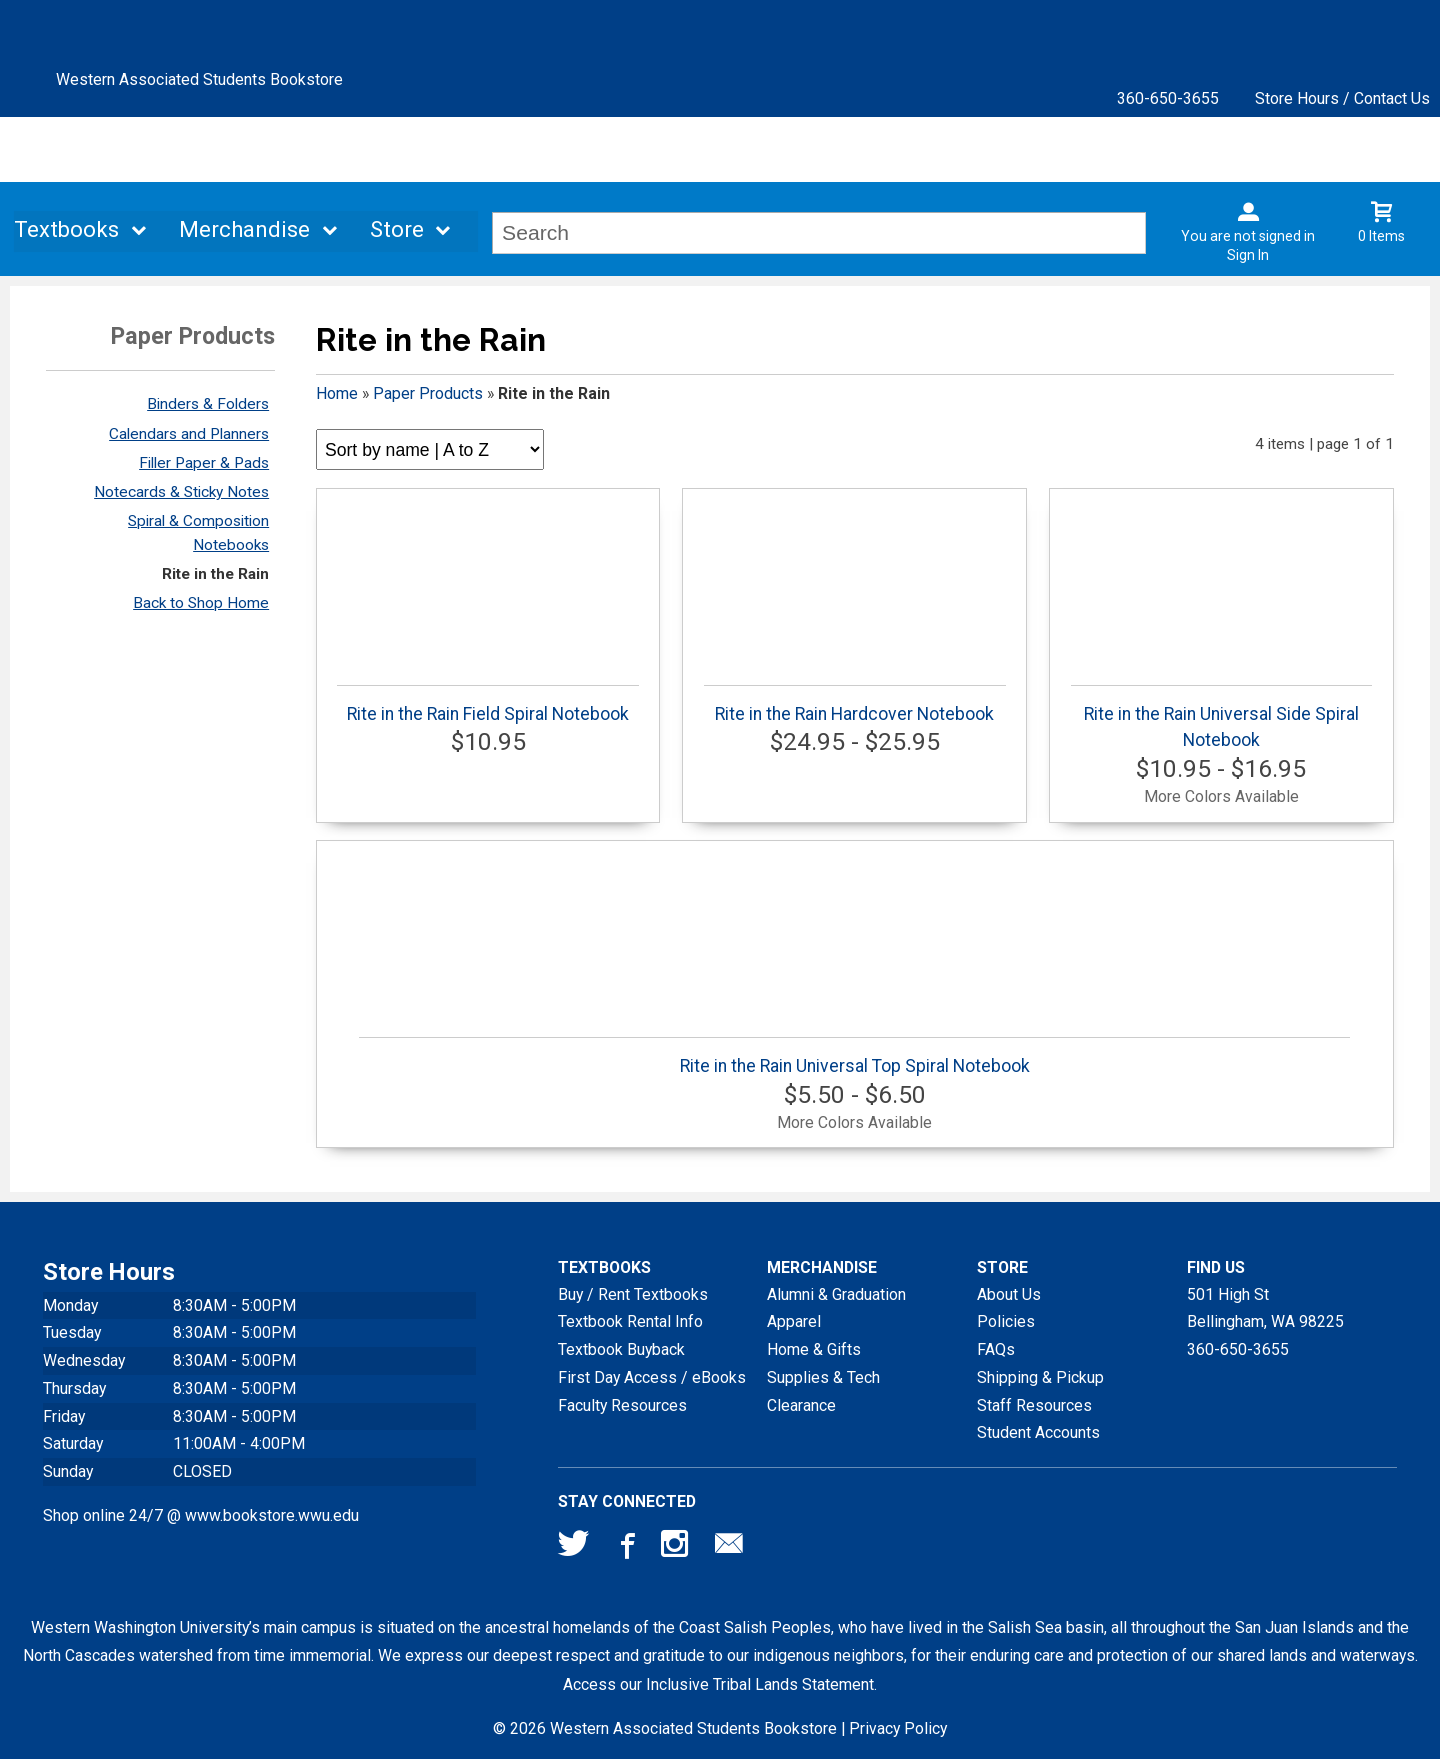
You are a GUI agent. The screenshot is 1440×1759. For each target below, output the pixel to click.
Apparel (794, 1321)
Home (337, 393)
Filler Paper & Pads (204, 463)
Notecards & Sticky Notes (181, 492)
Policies (1006, 1321)
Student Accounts (1038, 1432)
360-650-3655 (1168, 98)
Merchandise (244, 230)
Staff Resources (1034, 1405)
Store (397, 230)
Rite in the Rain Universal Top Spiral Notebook (854, 1056)
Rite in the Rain (215, 574)
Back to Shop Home (201, 603)
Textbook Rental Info (630, 1321)
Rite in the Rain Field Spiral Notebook (487, 704)
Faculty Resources (622, 1405)
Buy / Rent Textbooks (633, 1294)
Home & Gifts (814, 1349)
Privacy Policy (898, 1728)
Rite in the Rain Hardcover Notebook (854, 704)
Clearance (801, 1405)
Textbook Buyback (621, 1349)
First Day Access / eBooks (652, 1377)
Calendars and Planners (189, 434)
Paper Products (428, 393)
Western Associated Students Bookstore (199, 79)
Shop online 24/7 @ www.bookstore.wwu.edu (201, 1515)
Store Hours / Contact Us (1342, 98)
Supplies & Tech (823, 1377)
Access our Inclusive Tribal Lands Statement (718, 1684)
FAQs (996, 1349)
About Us (1009, 1294)
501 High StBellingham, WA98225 (1265, 1308)
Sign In (1248, 255)
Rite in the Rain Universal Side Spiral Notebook (1221, 717)
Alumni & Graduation (836, 1294)
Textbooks (66, 230)
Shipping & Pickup (1040, 1377)
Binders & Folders (208, 404)
